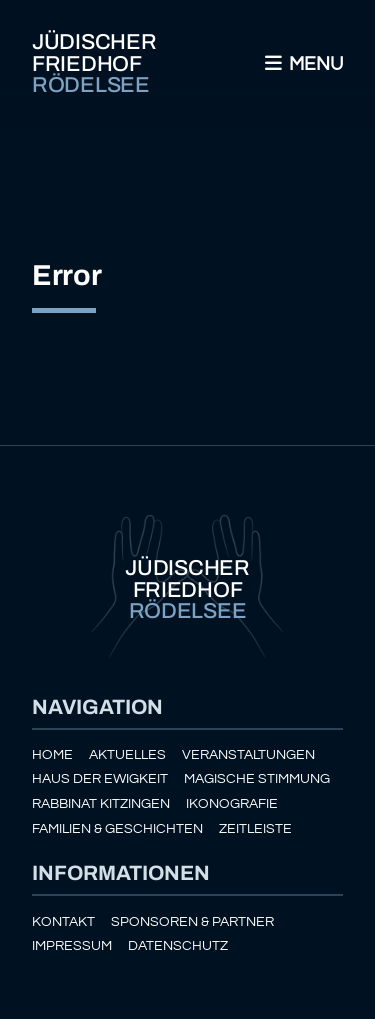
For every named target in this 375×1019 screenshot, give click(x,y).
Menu (302, 64)
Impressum (72, 945)
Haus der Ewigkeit (100, 778)
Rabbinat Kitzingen (101, 803)
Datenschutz (178, 945)
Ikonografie (232, 803)
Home (52, 754)
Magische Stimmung (257, 778)
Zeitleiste (255, 828)
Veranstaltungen (248, 754)
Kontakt (63, 921)
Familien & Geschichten (117, 828)
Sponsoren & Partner (192, 921)
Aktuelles (127, 754)
